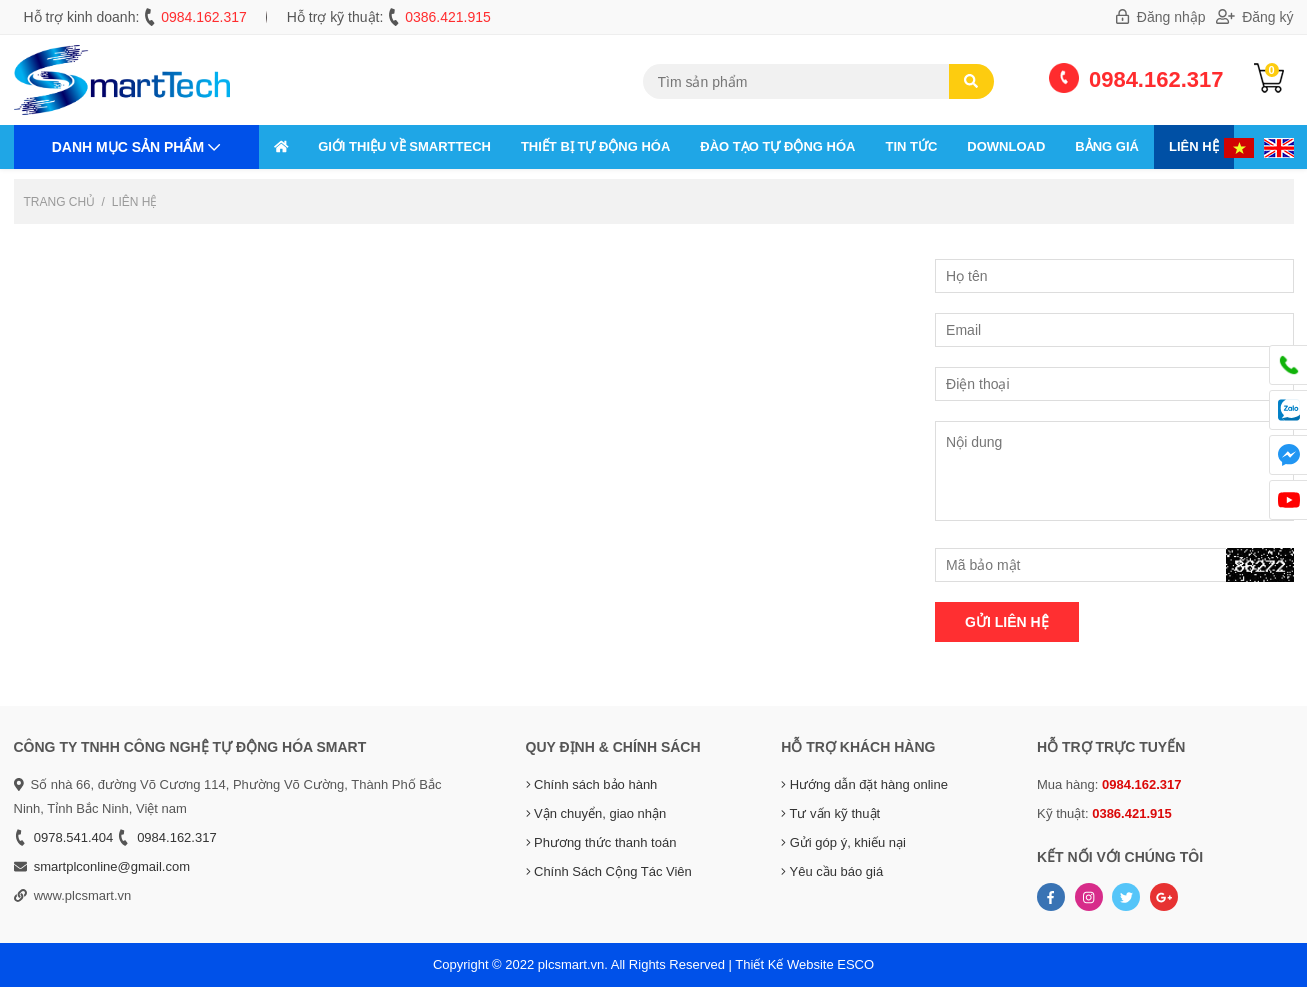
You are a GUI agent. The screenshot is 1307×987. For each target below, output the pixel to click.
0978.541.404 (74, 837)
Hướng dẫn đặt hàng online (864, 784)
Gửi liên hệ (1007, 622)
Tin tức (911, 146)
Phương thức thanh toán (601, 842)
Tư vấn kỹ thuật (830, 813)
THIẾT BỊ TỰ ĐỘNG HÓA (595, 146)
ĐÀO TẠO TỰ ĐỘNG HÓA (777, 146)
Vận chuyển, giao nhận (596, 813)
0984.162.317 (204, 17)
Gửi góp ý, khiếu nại (843, 842)
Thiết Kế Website (784, 964)
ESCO (855, 964)
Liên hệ (1194, 146)
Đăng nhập (1161, 17)
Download (1006, 146)
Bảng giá (1107, 146)
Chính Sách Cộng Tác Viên (609, 871)
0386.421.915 (448, 17)
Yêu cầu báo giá (832, 871)
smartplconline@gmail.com (112, 866)
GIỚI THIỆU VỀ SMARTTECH (404, 146)
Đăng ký (1255, 17)
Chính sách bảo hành (592, 784)
